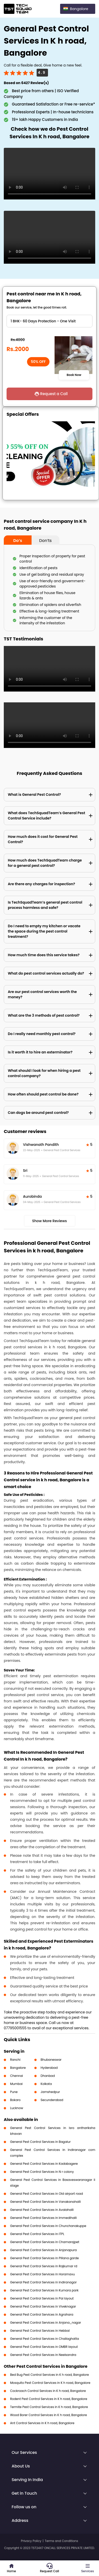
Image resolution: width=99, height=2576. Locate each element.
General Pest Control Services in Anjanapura (43, 2250)
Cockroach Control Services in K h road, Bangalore (48, 2391)
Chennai (16, 2076)
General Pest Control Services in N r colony (42, 2172)
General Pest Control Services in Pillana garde (44, 2258)
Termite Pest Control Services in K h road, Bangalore (49, 2407)
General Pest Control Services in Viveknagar (43, 2306)
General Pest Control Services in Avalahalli (42, 2210)
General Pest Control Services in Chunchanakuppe (48, 2226)
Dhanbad (48, 2076)
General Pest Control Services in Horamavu (42, 2274)
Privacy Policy (31, 2541)
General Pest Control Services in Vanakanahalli (45, 2202)
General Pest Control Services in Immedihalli (43, 2218)
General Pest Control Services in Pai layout (42, 2298)
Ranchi (15, 2059)
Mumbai (16, 2084)
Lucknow (16, 2108)
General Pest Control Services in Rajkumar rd (43, 2266)
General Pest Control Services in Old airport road (46, 2193)
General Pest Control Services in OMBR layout (44, 2347)
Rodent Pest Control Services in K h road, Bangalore (48, 2399)
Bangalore (18, 2068)
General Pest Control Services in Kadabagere (44, 2163)
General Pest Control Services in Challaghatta (44, 2339)
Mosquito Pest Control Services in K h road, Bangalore (50, 2383)
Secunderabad (52, 2100)
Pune (14, 2092)
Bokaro (15, 2100)
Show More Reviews (49, 1220)
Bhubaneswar (51, 2059)
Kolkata (46, 2084)
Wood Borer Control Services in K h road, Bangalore (48, 2415)
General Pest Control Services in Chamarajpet (44, 2242)
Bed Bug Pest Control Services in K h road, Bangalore (49, 2375)
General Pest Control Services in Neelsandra (43, 2355)
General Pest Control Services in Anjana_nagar (45, 2322)
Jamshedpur (50, 2092)
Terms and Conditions (61, 2541)
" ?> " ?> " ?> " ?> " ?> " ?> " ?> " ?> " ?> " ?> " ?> (49, 321)
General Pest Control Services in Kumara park (44, 2290)
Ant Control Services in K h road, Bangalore (42, 2423)
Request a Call (54, 393)
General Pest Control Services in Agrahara (41, 2314)
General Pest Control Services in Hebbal (40, 2330)
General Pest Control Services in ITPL (37, 2234)
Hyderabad (49, 2068)
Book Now (74, 374)
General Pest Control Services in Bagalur (40, 2142)
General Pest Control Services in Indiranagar (43, 2282)
